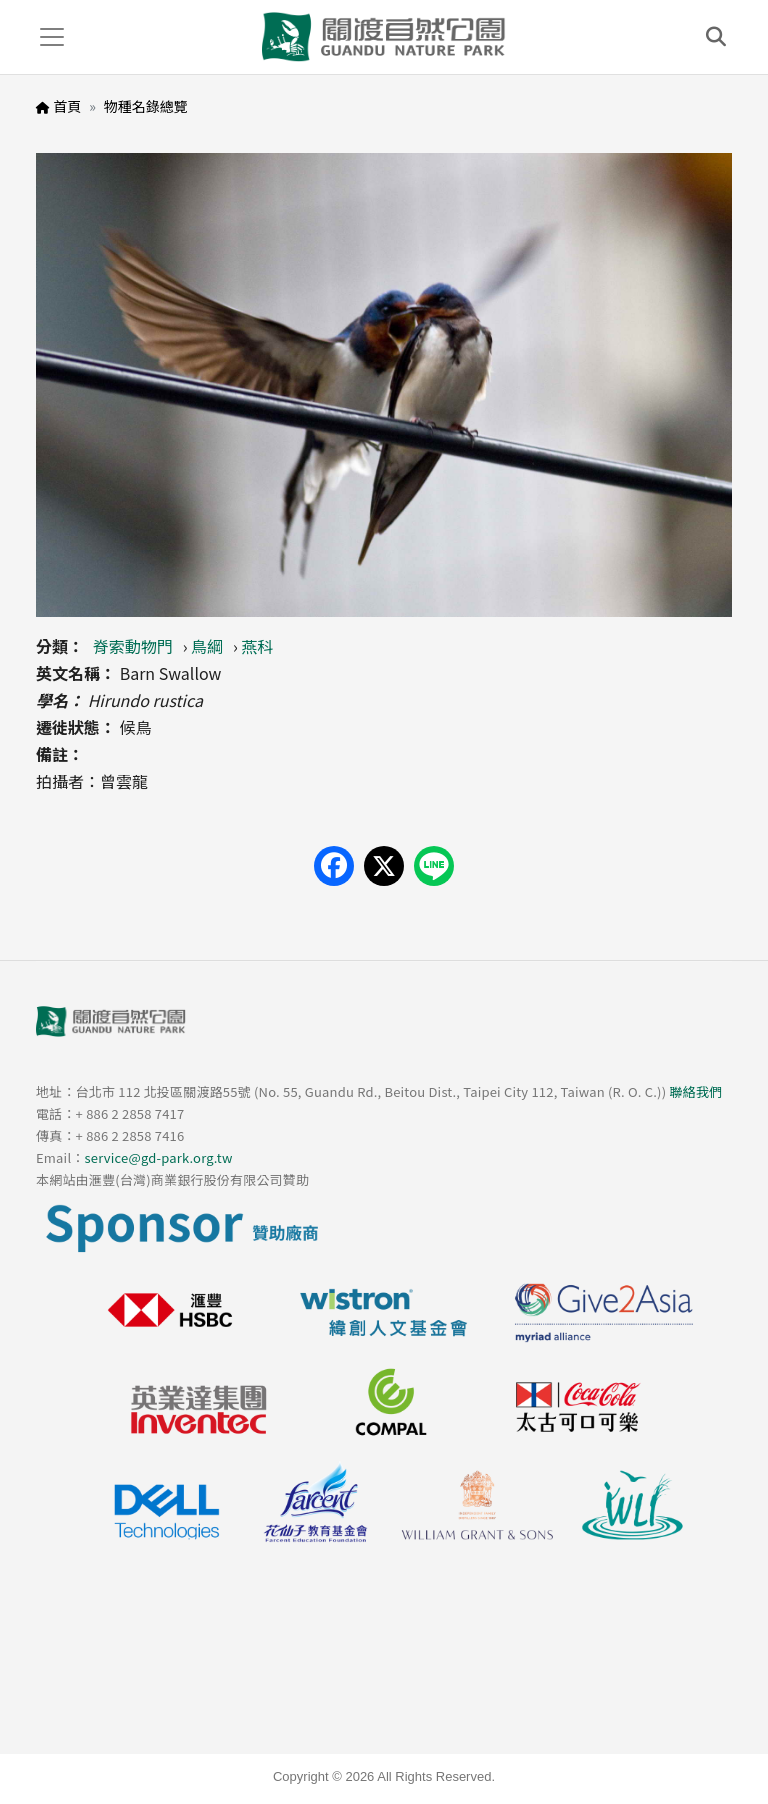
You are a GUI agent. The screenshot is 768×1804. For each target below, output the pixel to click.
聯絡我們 (695, 1091)
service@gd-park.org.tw (158, 1157)
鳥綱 (207, 646)
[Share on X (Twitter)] (384, 866)
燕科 (258, 646)
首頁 (67, 106)
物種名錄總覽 (146, 106)
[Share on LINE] (434, 866)
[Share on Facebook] (334, 866)
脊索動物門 (133, 646)
